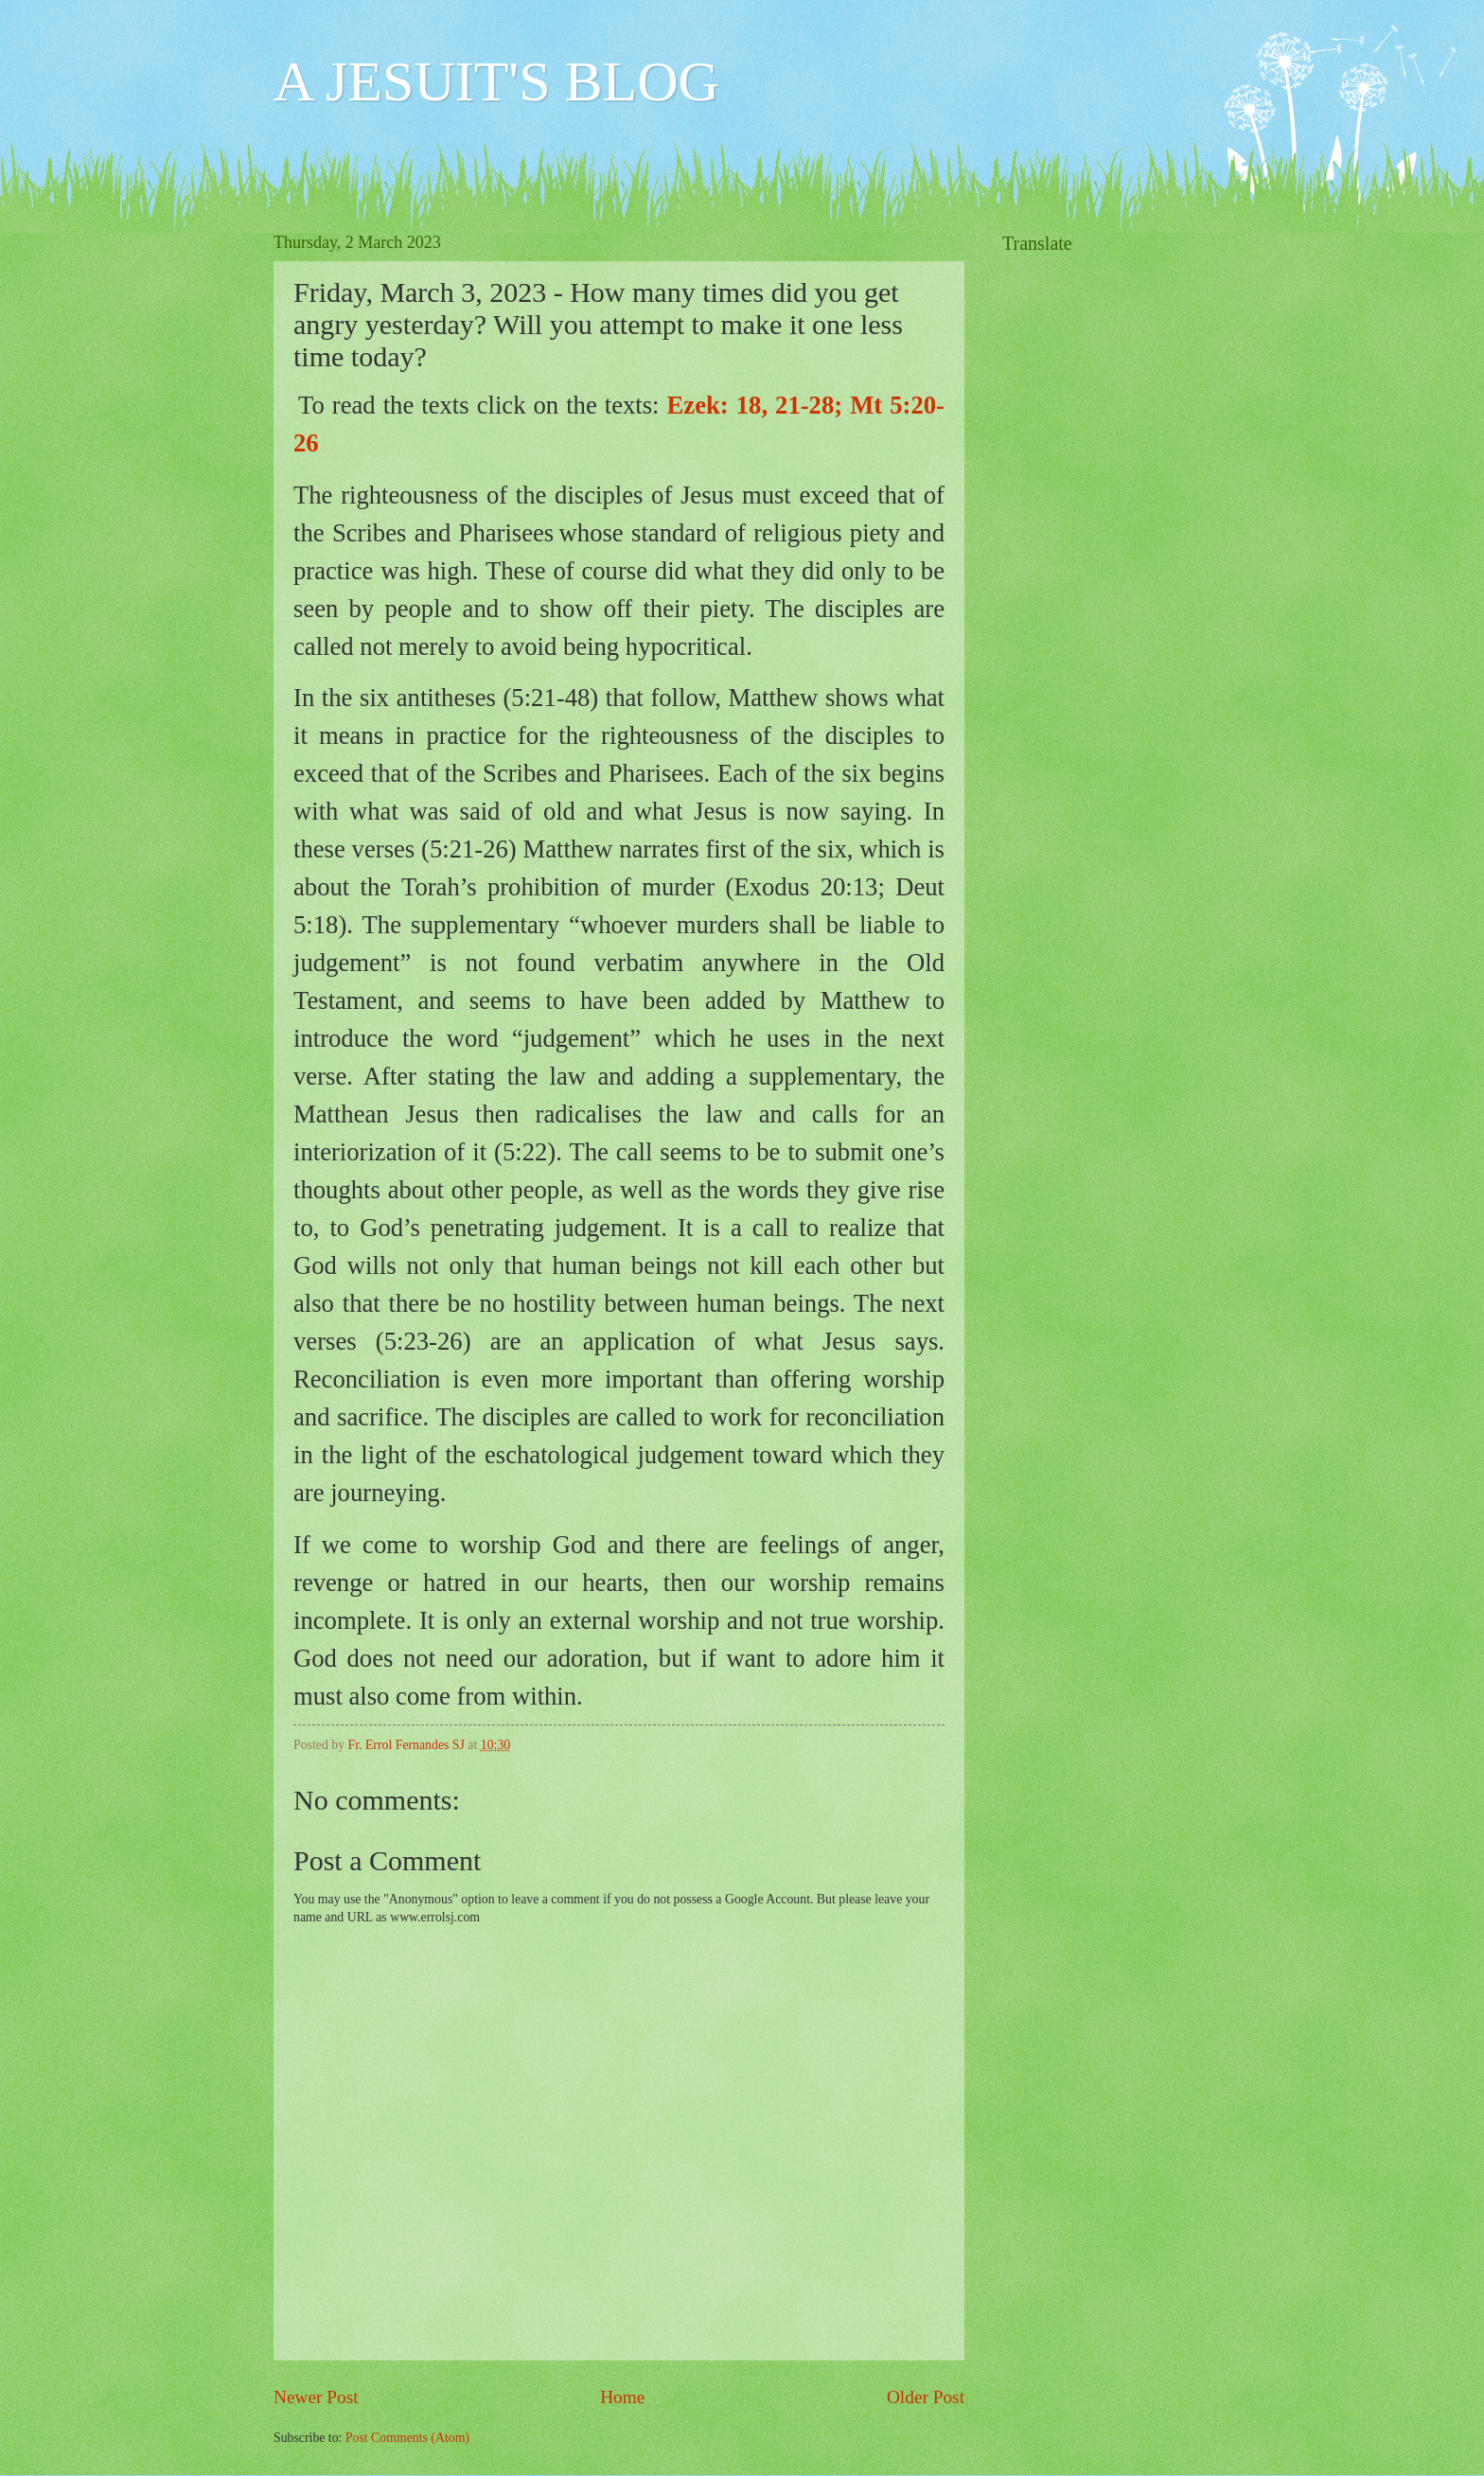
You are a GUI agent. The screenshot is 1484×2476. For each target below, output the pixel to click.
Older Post (925, 2397)
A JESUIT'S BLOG (496, 81)
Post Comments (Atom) (407, 2438)
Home (622, 2397)
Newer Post (316, 2397)
